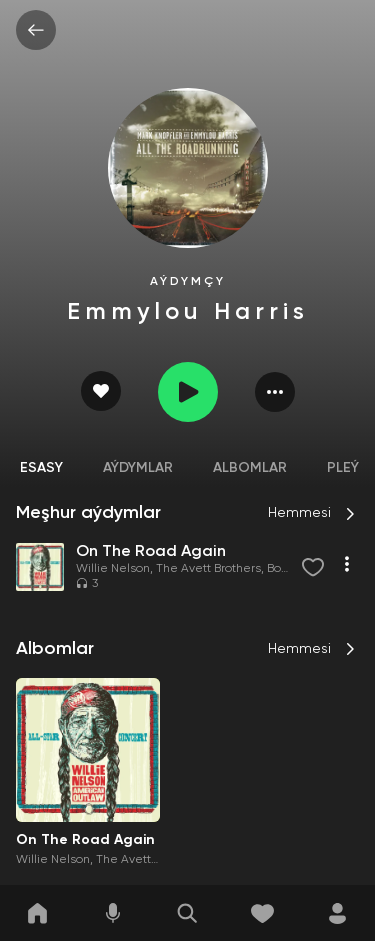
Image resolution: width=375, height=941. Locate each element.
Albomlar (250, 468)
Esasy (41, 468)
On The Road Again (85, 840)
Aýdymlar (138, 468)
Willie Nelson (113, 569)
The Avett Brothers (208, 569)
